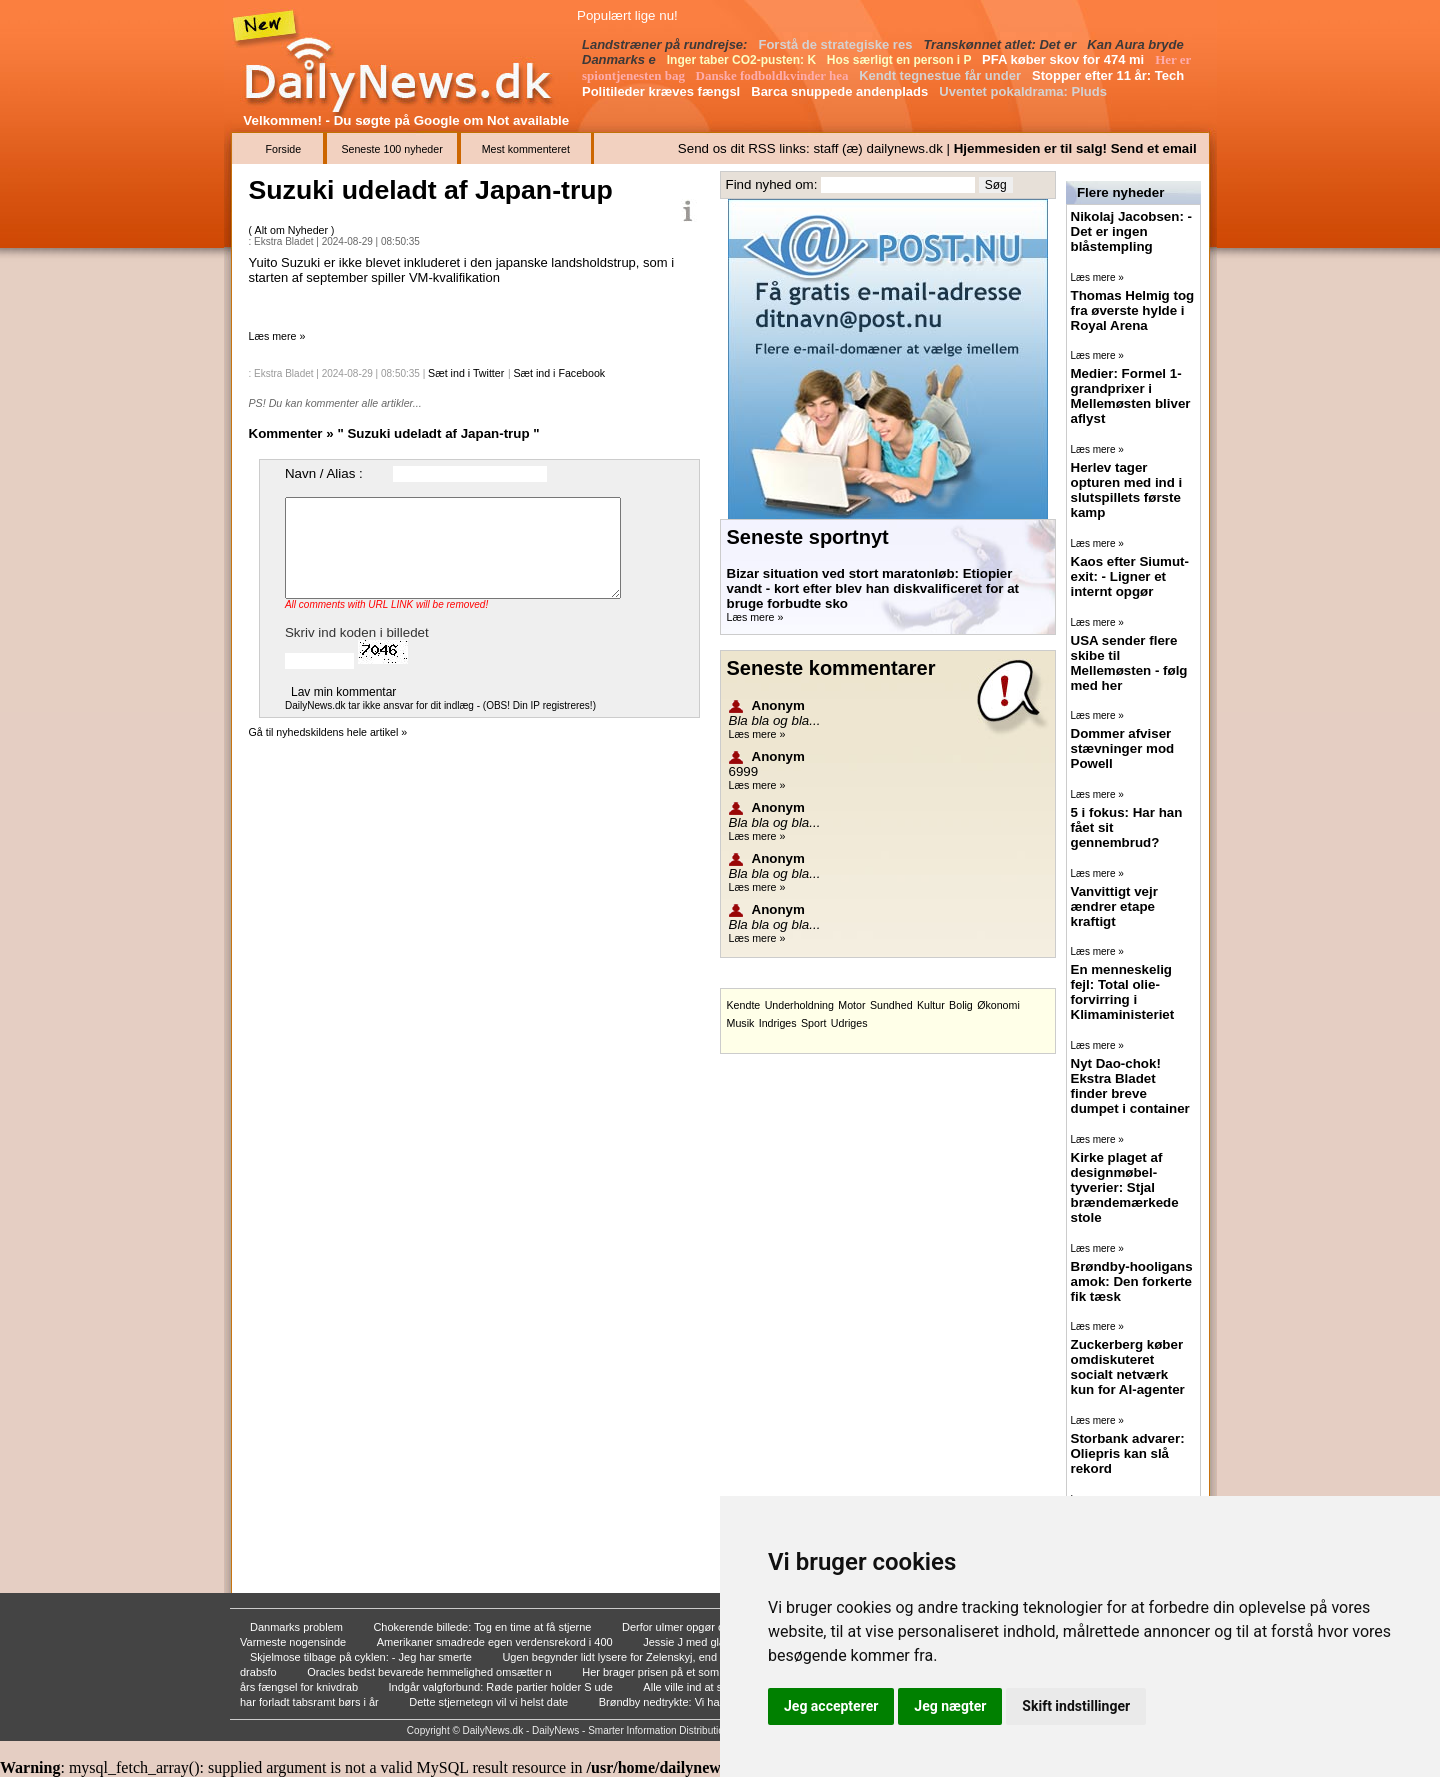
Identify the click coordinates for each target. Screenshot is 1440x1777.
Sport (813, 1023)
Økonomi (998, 1005)
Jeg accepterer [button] (831, 1706)
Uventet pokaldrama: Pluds (1024, 91)
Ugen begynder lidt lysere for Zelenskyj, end (611, 1657)
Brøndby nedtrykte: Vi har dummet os (691, 1702)
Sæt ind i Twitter (466, 373)
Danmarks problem (298, 1627)
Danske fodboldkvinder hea (774, 75)
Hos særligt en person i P (901, 60)
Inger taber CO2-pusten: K (743, 60)
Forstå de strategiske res (837, 44)
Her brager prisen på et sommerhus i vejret (688, 1672)
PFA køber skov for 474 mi (1065, 59)
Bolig (961, 1005)
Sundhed (891, 1005)
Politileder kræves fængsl (663, 91)
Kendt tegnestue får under (941, 75)
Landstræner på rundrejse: (666, 44)
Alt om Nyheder (293, 230)
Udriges (849, 1023)
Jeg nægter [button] (950, 1706)
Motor (851, 1005)
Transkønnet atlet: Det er (1001, 44)
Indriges (778, 1023)
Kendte (744, 1005)
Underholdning (799, 1005)
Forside (284, 149)
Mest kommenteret (526, 149)
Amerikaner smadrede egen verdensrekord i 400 (496, 1642)
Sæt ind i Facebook (559, 373)
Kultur (931, 1005)
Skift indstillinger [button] (1076, 1706)
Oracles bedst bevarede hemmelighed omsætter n (431, 1672)
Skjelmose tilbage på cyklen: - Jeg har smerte (362, 1657)
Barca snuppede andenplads (841, 91)
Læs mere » (277, 336)
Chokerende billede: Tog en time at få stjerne (483, 1627)
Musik (741, 1023)
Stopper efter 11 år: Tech (1110, 75)
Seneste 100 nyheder (391, 149)
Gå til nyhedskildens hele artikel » (328, 732)
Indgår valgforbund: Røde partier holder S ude (501, 1687)
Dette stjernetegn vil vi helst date (490, 1702)
